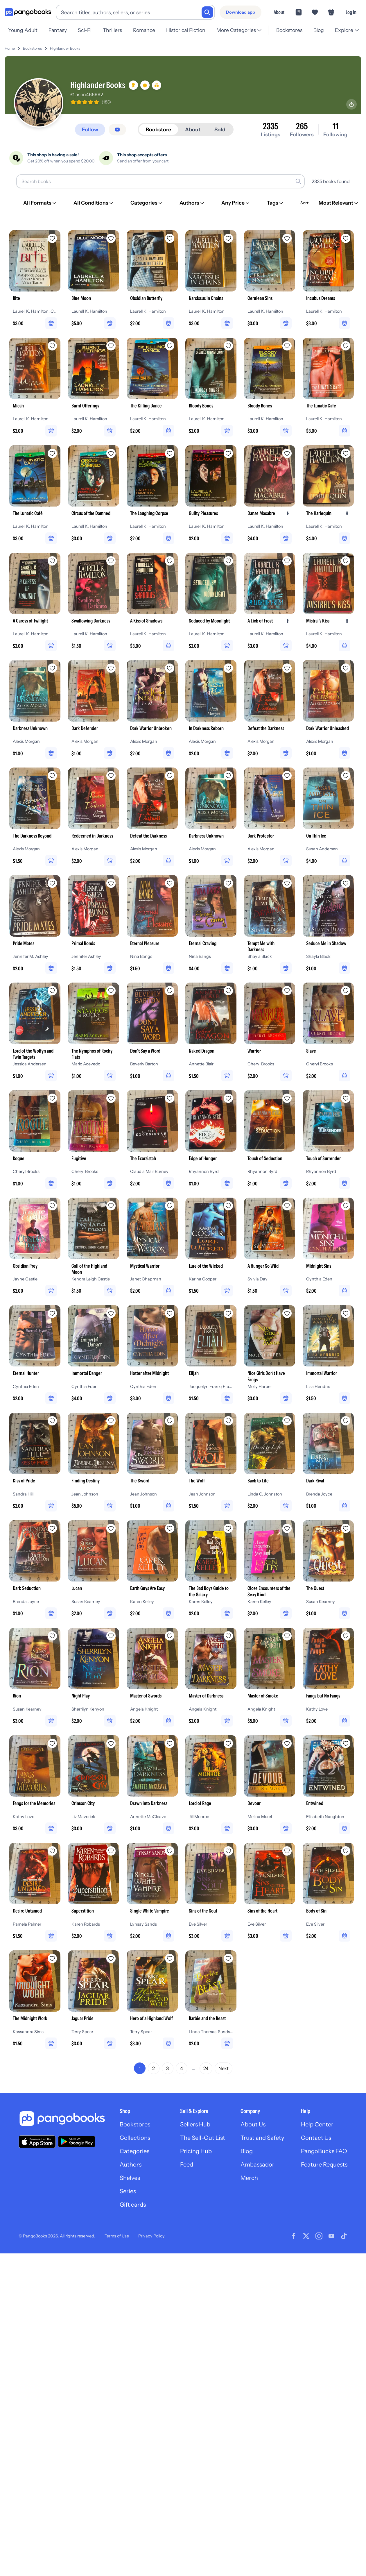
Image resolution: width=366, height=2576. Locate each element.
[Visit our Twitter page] (306, 2235)
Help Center (317, 2124)
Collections (135, 2137)
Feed (186, 2164)
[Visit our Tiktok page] (343, 2235)
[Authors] (192, 202)
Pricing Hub (196, 2151)
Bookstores (289, 30)
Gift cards (133, 2204)
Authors (130, 2164)
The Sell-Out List (202, 2137)
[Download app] (240, 12)
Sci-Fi (85, 30)
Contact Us (316, 2137)
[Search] (207, 12)
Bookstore (158, 129)
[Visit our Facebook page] (293, 2235)
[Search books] (160, 181)
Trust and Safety (262, 2137)
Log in (351, 12)
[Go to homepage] (28, 12)
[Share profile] (351, 104)
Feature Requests (324, 2164)
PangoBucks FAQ (324, 2151)
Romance (144, 30)
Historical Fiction (185, 30)
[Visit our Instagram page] (318, 2235)
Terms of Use (117, 2236)
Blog (318, 30)
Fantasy (58, 30)
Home (10, 48)
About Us (253, 2124)
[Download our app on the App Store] (37, 2141)
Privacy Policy (151, 2236)
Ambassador (257, 2164)
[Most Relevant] (339, 202)
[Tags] (275, 202)
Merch (249, 2177)
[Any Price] (235, 202)
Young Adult (22, 30)
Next (223, 2068)
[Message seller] (117, 129)
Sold (219, 129)
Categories (134, 2151)
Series (128, 2191)
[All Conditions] (94, 202)
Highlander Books (65, 48)
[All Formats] (40, 202)
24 (206, 2068)
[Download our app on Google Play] (76, 2141)
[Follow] (90, 130)
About (279, 12)
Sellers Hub (195, 2124)
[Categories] (146, 202)
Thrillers (112, 30)
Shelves (130, 2177)
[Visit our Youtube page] (331, 2235)
